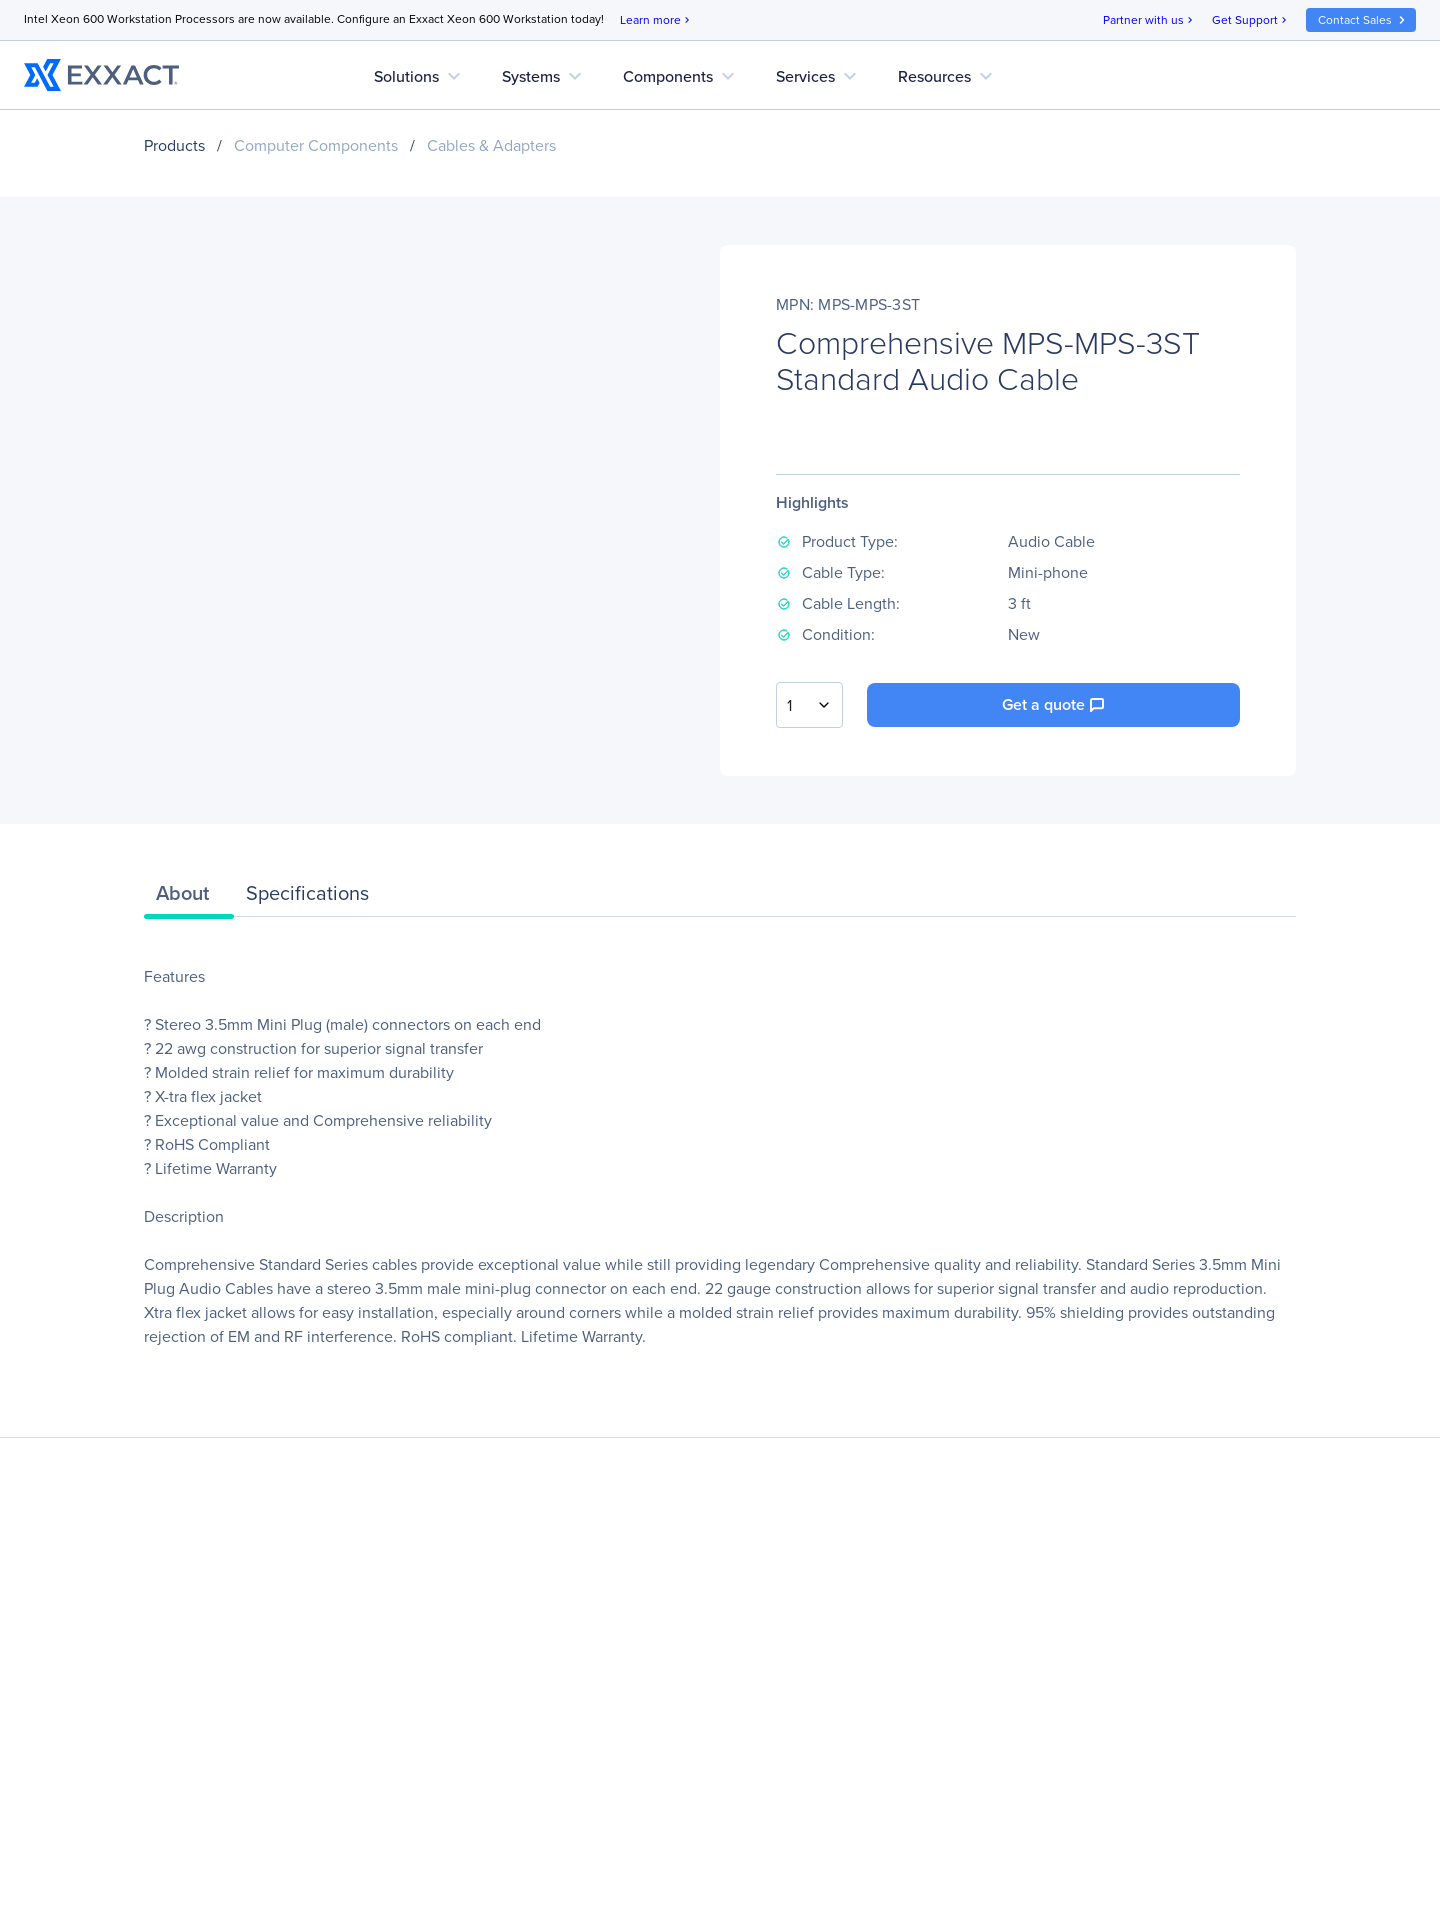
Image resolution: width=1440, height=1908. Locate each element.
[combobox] (809, 705)
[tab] (189, 898)
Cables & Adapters (491, 145)
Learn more (656, 20)
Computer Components (316, 145)
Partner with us (1149, 20)
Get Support (1251, 20)
